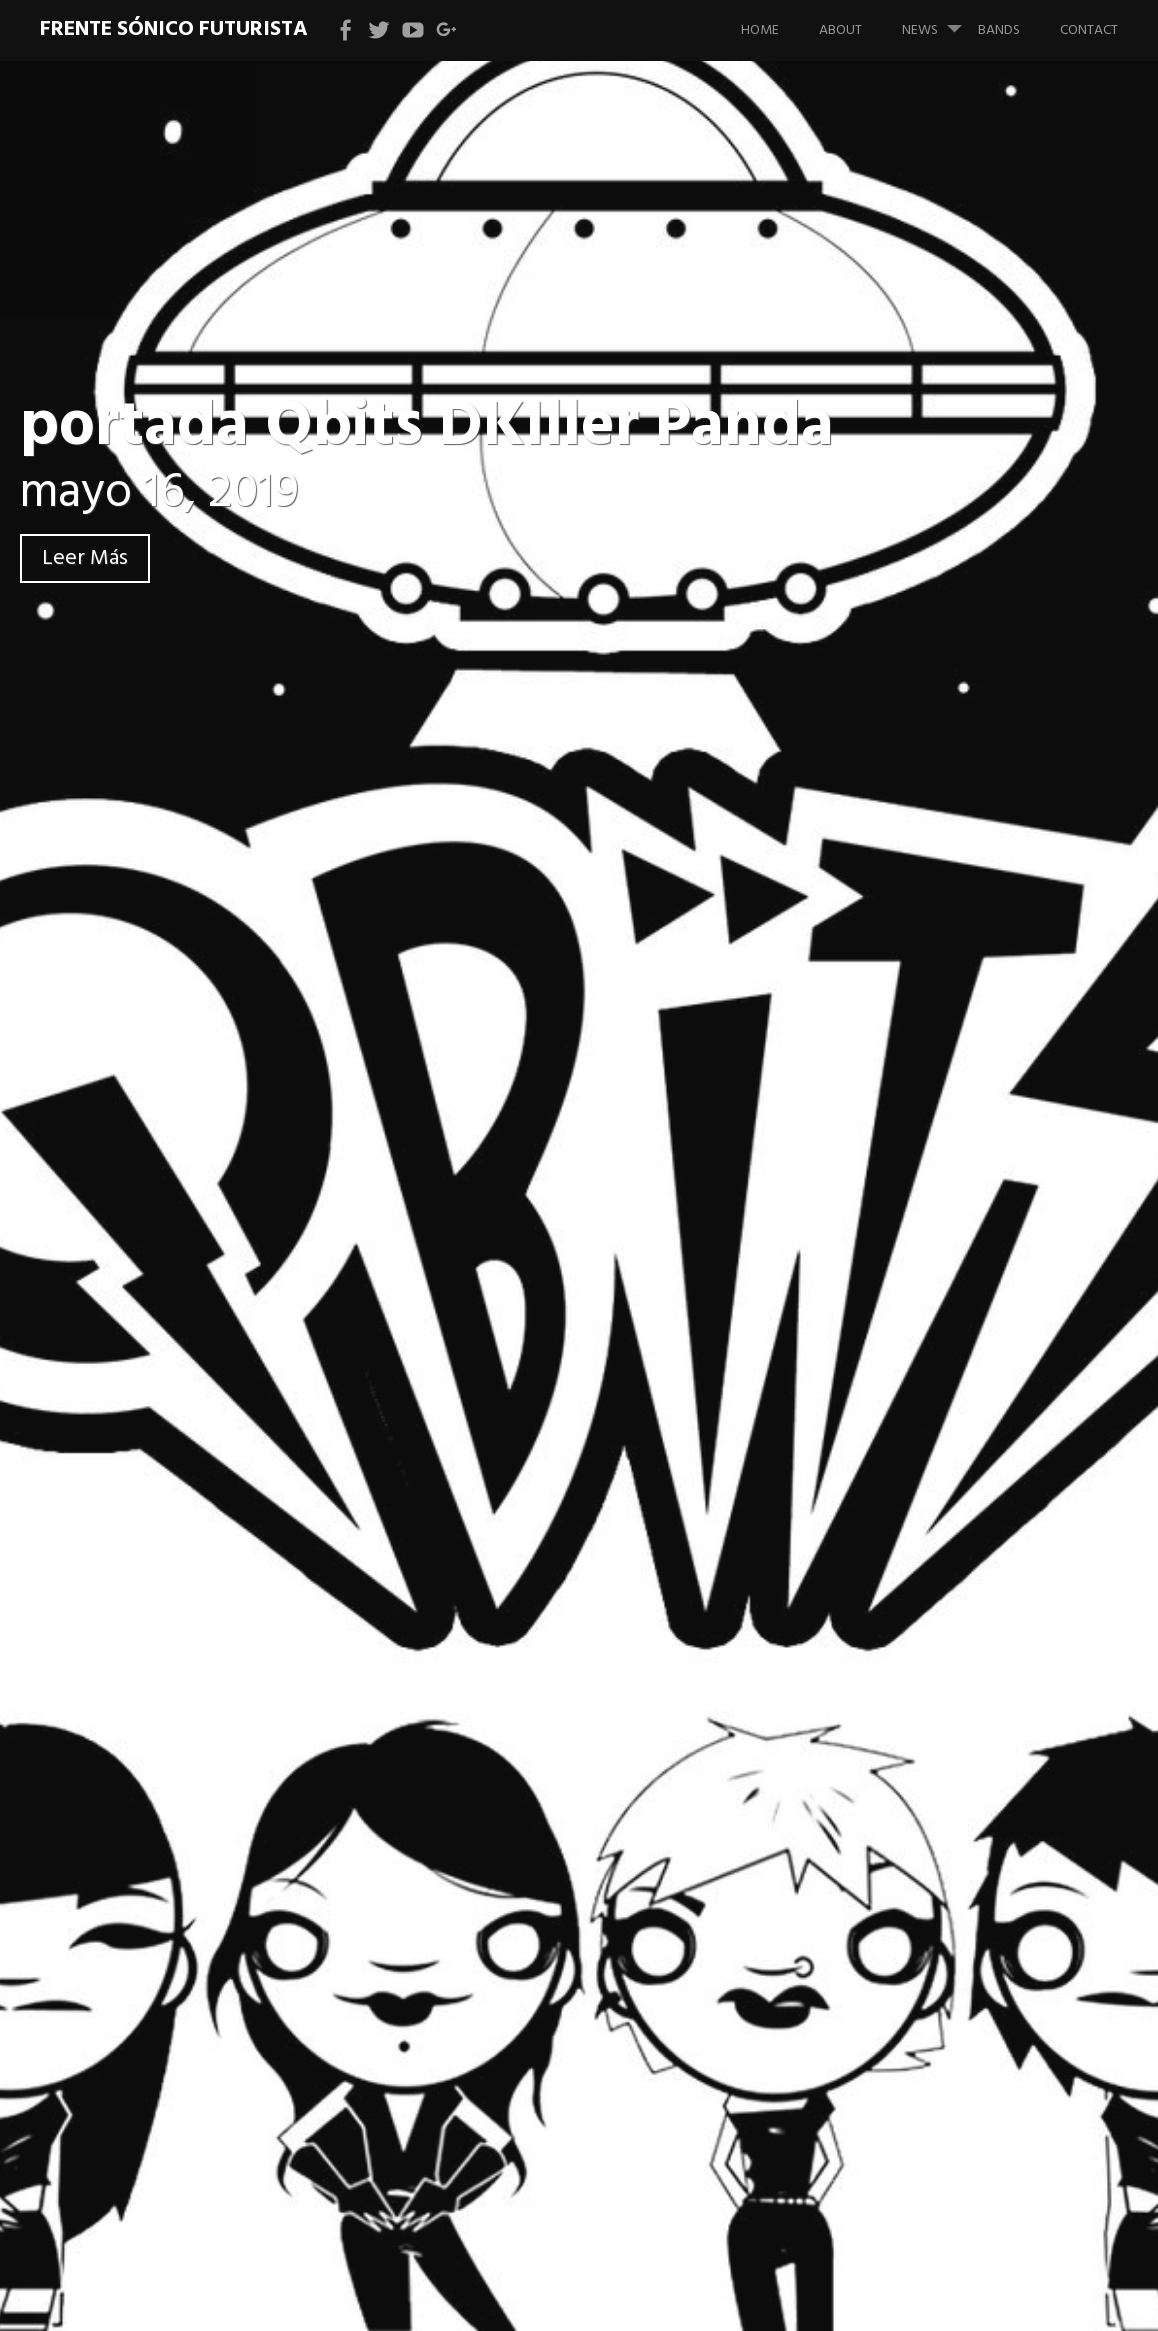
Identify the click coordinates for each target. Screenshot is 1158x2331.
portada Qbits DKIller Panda (427, 427)
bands (999, 30)
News (940, 21)
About (840, 30)
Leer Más (85, 558)
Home (760, 30)
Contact (1089, 30)
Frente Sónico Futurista (174, 29)
